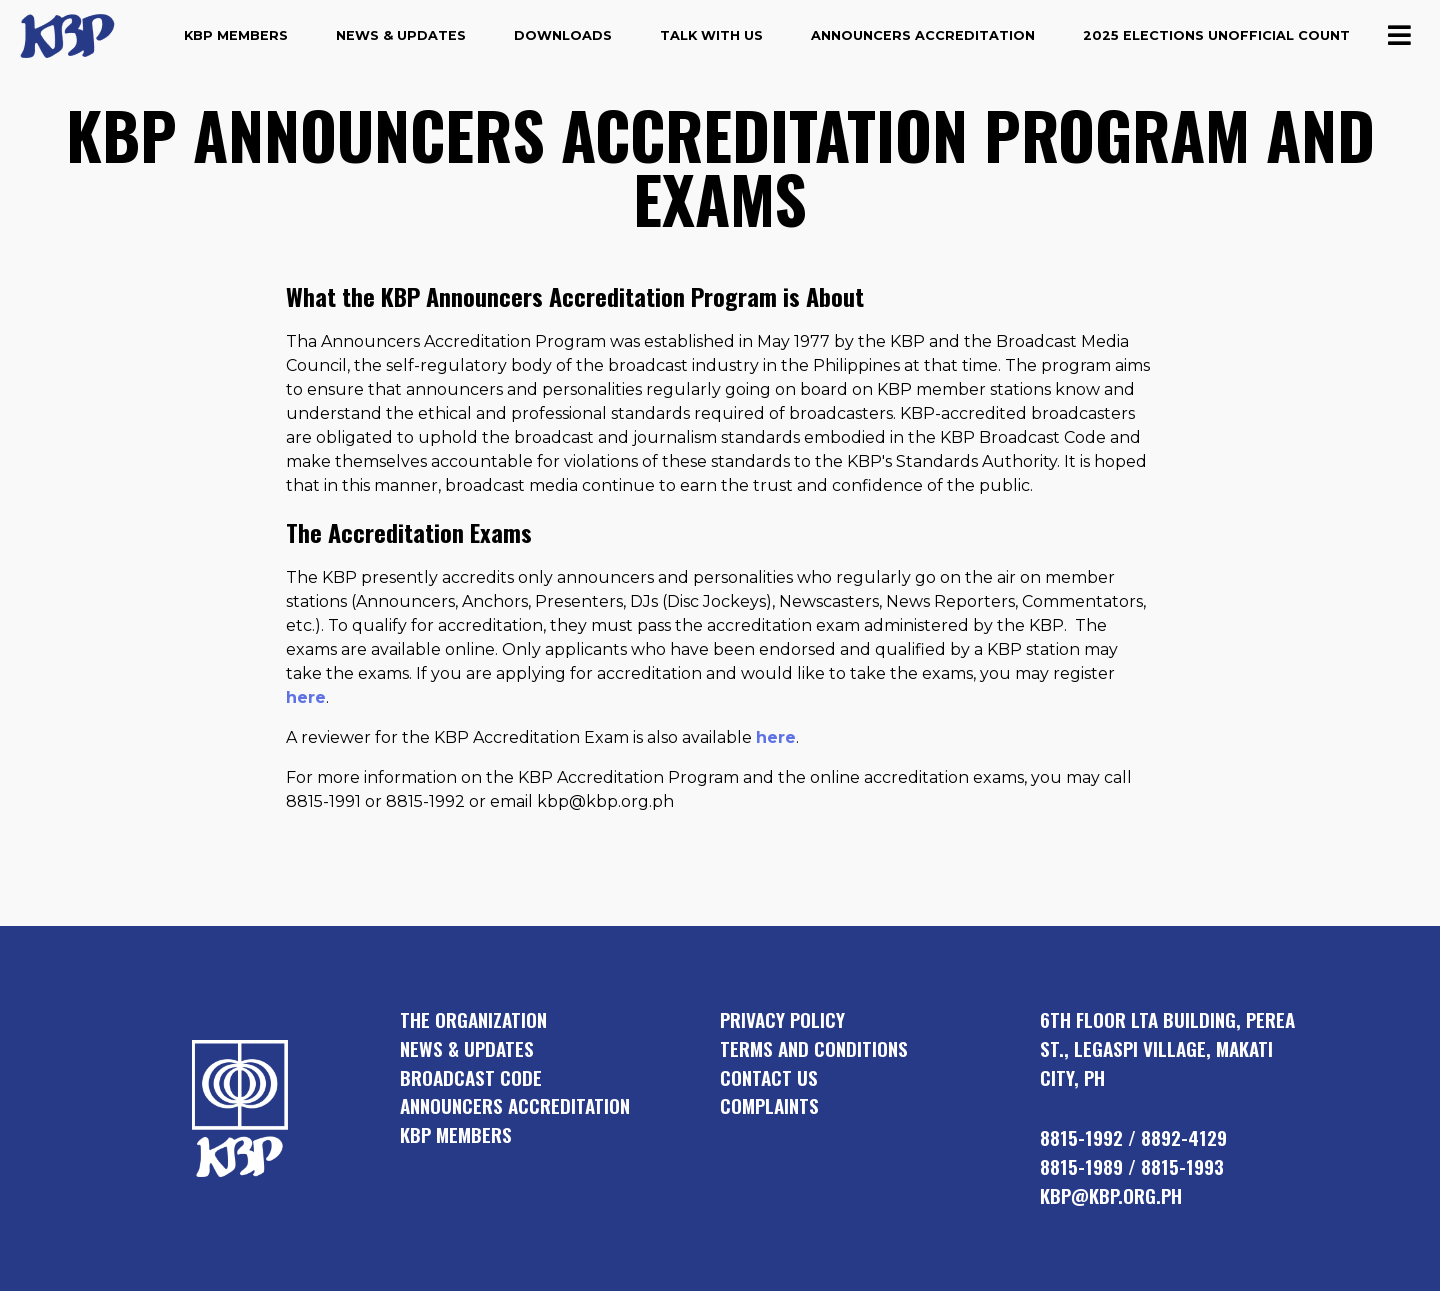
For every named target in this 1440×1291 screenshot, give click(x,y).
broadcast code (471, 1077)
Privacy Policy (782, 1019)
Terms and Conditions (814, 1048)
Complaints (769, 1105)
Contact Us (769, 1077)
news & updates (467, 1048)
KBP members (456, 1134)
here (306, 697)
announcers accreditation (515, 1105)
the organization (473, 1019)
